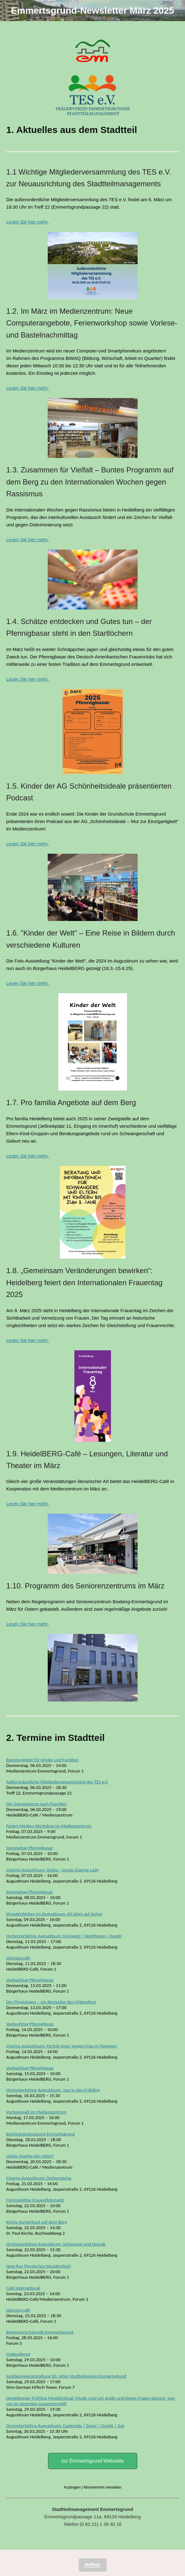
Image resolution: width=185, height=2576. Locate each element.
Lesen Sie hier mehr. (27, 221)
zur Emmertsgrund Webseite (92, 2460)
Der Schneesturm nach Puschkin (36, 1804)
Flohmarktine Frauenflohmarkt (35, 2200)
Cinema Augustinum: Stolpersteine (38, 2178)
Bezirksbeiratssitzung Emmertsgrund (40, 2134)
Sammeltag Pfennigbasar (29, 1848)
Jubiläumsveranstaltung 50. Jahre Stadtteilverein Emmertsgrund (66, 2376)
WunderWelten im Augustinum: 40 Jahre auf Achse (54, 1914)
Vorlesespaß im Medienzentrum (36, 2112)
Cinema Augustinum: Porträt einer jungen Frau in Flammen (61, 2046)
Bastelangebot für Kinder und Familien (42, 1760)
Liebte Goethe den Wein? (30, 2156)
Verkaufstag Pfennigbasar (30, 1980)
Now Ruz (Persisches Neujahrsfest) (38, 2266)
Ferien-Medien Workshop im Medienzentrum (48, 1826)
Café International (23, 2288)
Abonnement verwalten (102, 2487)
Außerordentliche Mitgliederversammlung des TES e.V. (57, 1782)
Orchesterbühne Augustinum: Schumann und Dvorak (55, 2244)
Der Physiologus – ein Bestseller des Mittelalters (51, 2002)
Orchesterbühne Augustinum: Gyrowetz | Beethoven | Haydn (64, 1936)
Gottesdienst (18, 2354)
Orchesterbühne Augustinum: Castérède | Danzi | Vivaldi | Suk (65, 2425)
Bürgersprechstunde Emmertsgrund (39, 2332)
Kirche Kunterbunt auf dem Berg (36, 2222)
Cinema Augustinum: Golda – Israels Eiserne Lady (52, 1870)
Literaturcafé (18, 1958)
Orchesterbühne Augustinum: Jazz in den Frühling (52, 2090)
